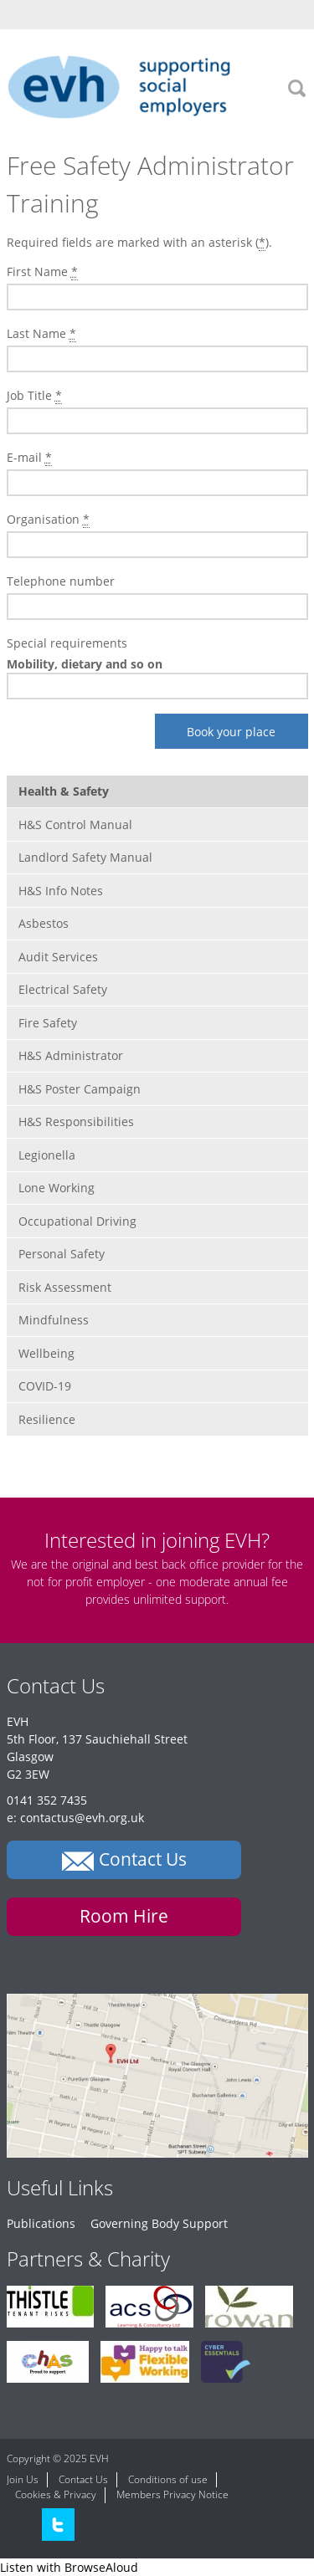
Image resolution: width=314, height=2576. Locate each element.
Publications (41, 2223)
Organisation (48, 519)
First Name (42, 272)
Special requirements (67, 643)
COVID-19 (44, 1386)
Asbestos (43, 923)
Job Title (34, 395)
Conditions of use (168, 2479)
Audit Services (58, 957)
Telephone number (61, 581)
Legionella (46, 1155)
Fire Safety (47, 1023)
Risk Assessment (64, 1287)
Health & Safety (63, 791)
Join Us (23, 2479)
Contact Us (83, 2479)
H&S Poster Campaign (79, 1089)
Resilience (46, 1419)
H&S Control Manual (75, 824)
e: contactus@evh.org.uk (75, 1818)
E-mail (29, 457)
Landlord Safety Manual (85, 857)
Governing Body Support (159, 2223)
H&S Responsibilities (76, 1121)
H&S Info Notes (60, 891)
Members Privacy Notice (172, 2494)
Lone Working (56, 1188)
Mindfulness (53, 1320)
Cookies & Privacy (55, 2494)
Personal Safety (61, 1254)
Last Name (41, 333)
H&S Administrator (70, 1055)
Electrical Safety (62, 989)
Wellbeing (46, 1353)
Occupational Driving (77, 1221)
